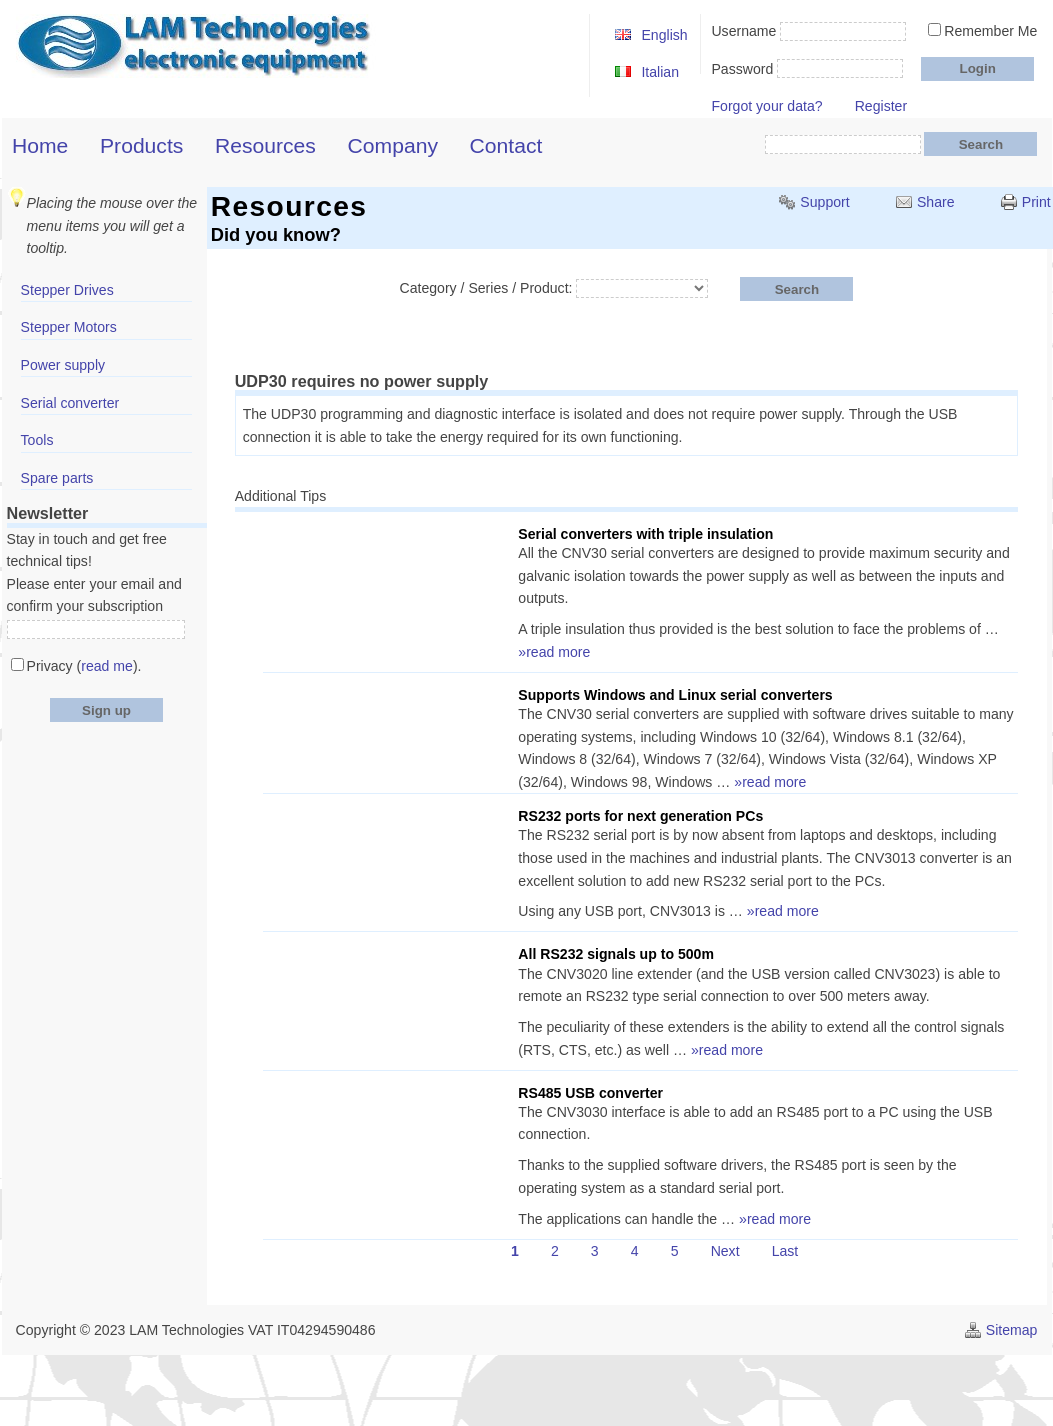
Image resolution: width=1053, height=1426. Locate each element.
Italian (660, 72)
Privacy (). (84, 666)
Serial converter (70, 403)
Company (393, 145)
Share (936, 202)
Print (1036, 202)
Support (824, 202)
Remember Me (990, 31)
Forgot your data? (766, 106)
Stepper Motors (69, 327)
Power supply (63, 365)
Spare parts (57, 478)
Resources (265, 145)
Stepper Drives (67, 290)
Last (785, 1251)
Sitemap (1012, 1330)
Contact (506, 145)
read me (107, 666)
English (664, 35)
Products (141, 145)
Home (40, 145)
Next (725, 1251)
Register (881, 106)
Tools (37, 440)
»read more (554, 652)
